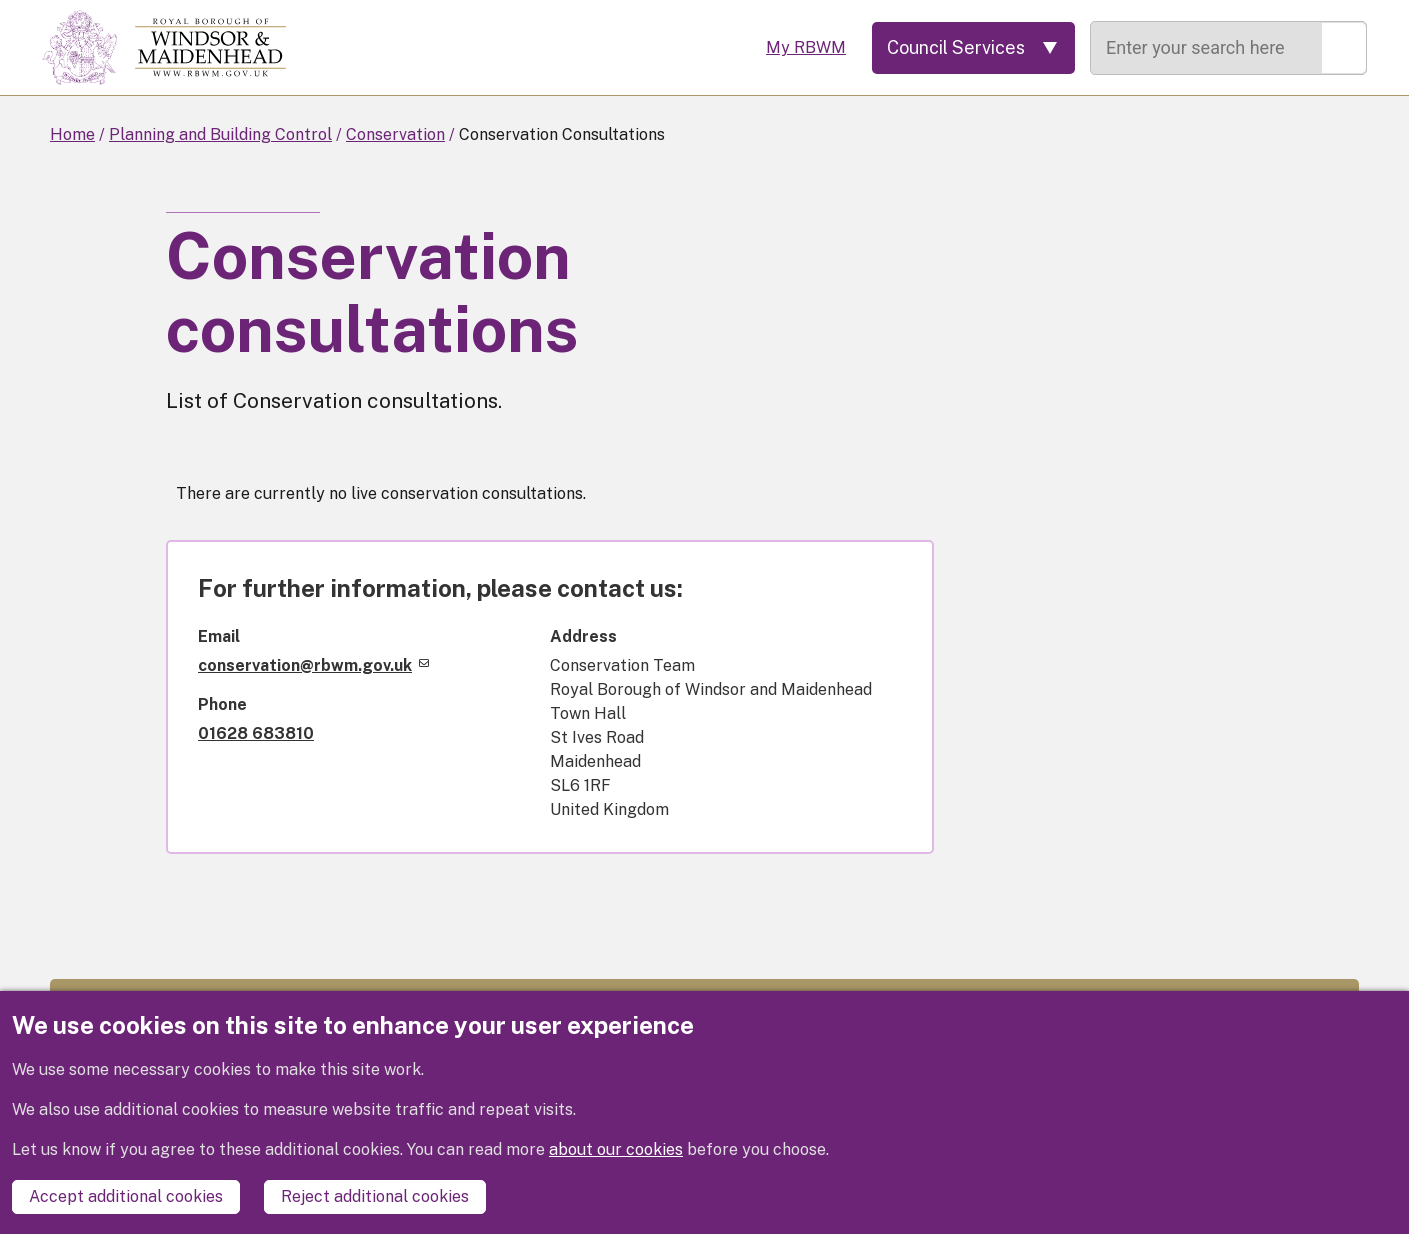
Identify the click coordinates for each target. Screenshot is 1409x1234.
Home (72, 134)
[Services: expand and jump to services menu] (973, 48)
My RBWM (806, 47)
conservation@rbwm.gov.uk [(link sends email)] (313, 665)
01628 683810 (256, 733)
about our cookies (616, 1149)
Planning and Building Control (220, 134)
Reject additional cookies (375, 1196)
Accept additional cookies (126, 1196)
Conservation (395, 134)
